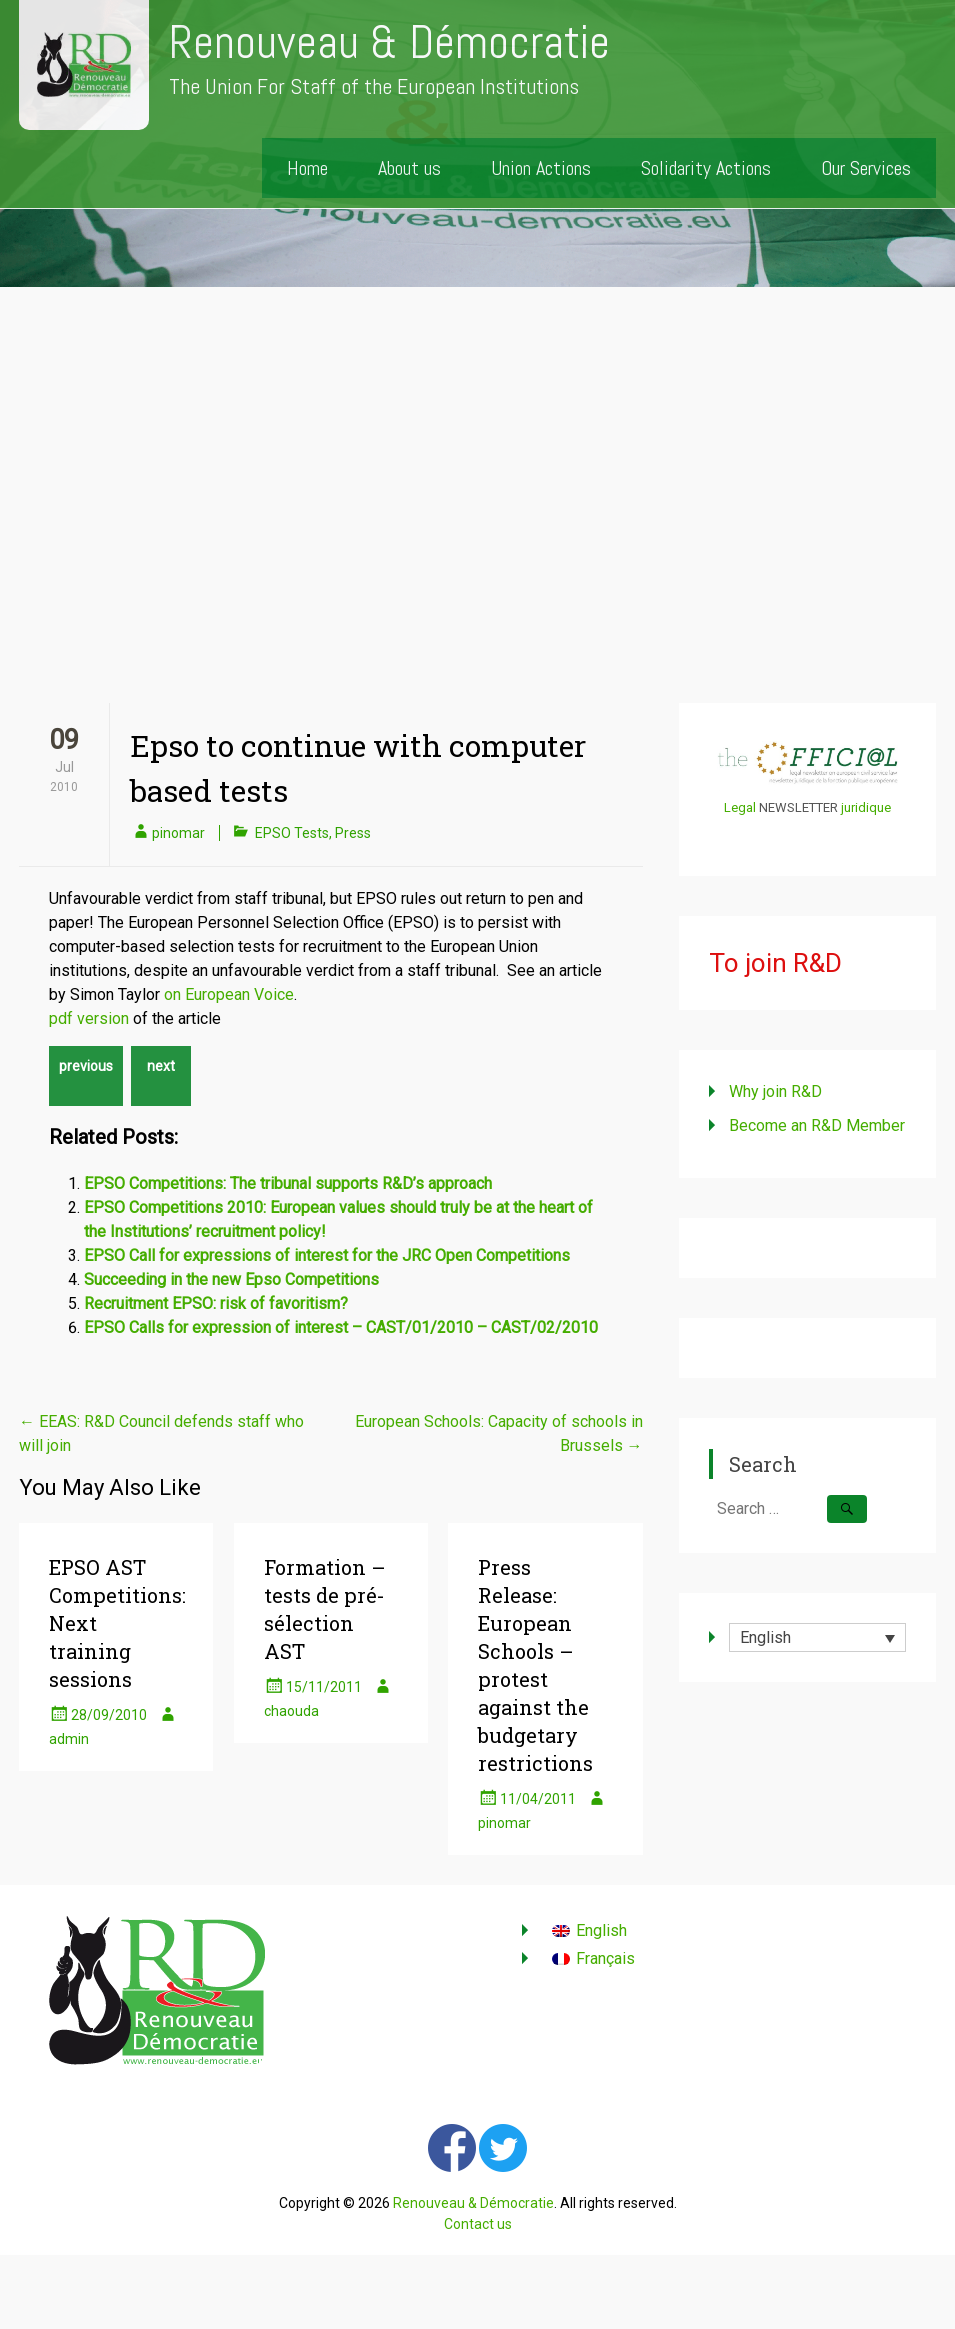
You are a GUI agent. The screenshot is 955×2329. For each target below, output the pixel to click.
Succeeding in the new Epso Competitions (231, 1279)
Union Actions (541, 168)
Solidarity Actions (706, 168)
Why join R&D (775, 1091)
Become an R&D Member (817, 1125)
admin (69, 1739)
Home (307, 168)
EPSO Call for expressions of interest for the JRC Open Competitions (327, 1255)
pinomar (178, 833)
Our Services (866, 168)
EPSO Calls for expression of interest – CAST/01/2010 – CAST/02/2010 (341, 1327)
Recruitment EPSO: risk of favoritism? (216, 1303)
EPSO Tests (292, 833)
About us (409, 168)
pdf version (89, 1018)
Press (353, 833)
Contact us (478, 2224)
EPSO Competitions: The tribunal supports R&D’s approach (288, 1183)
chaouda (291, 1711)
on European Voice (229, 994)
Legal (740, 807)
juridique (866, 807)
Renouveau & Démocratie (389, 42)
